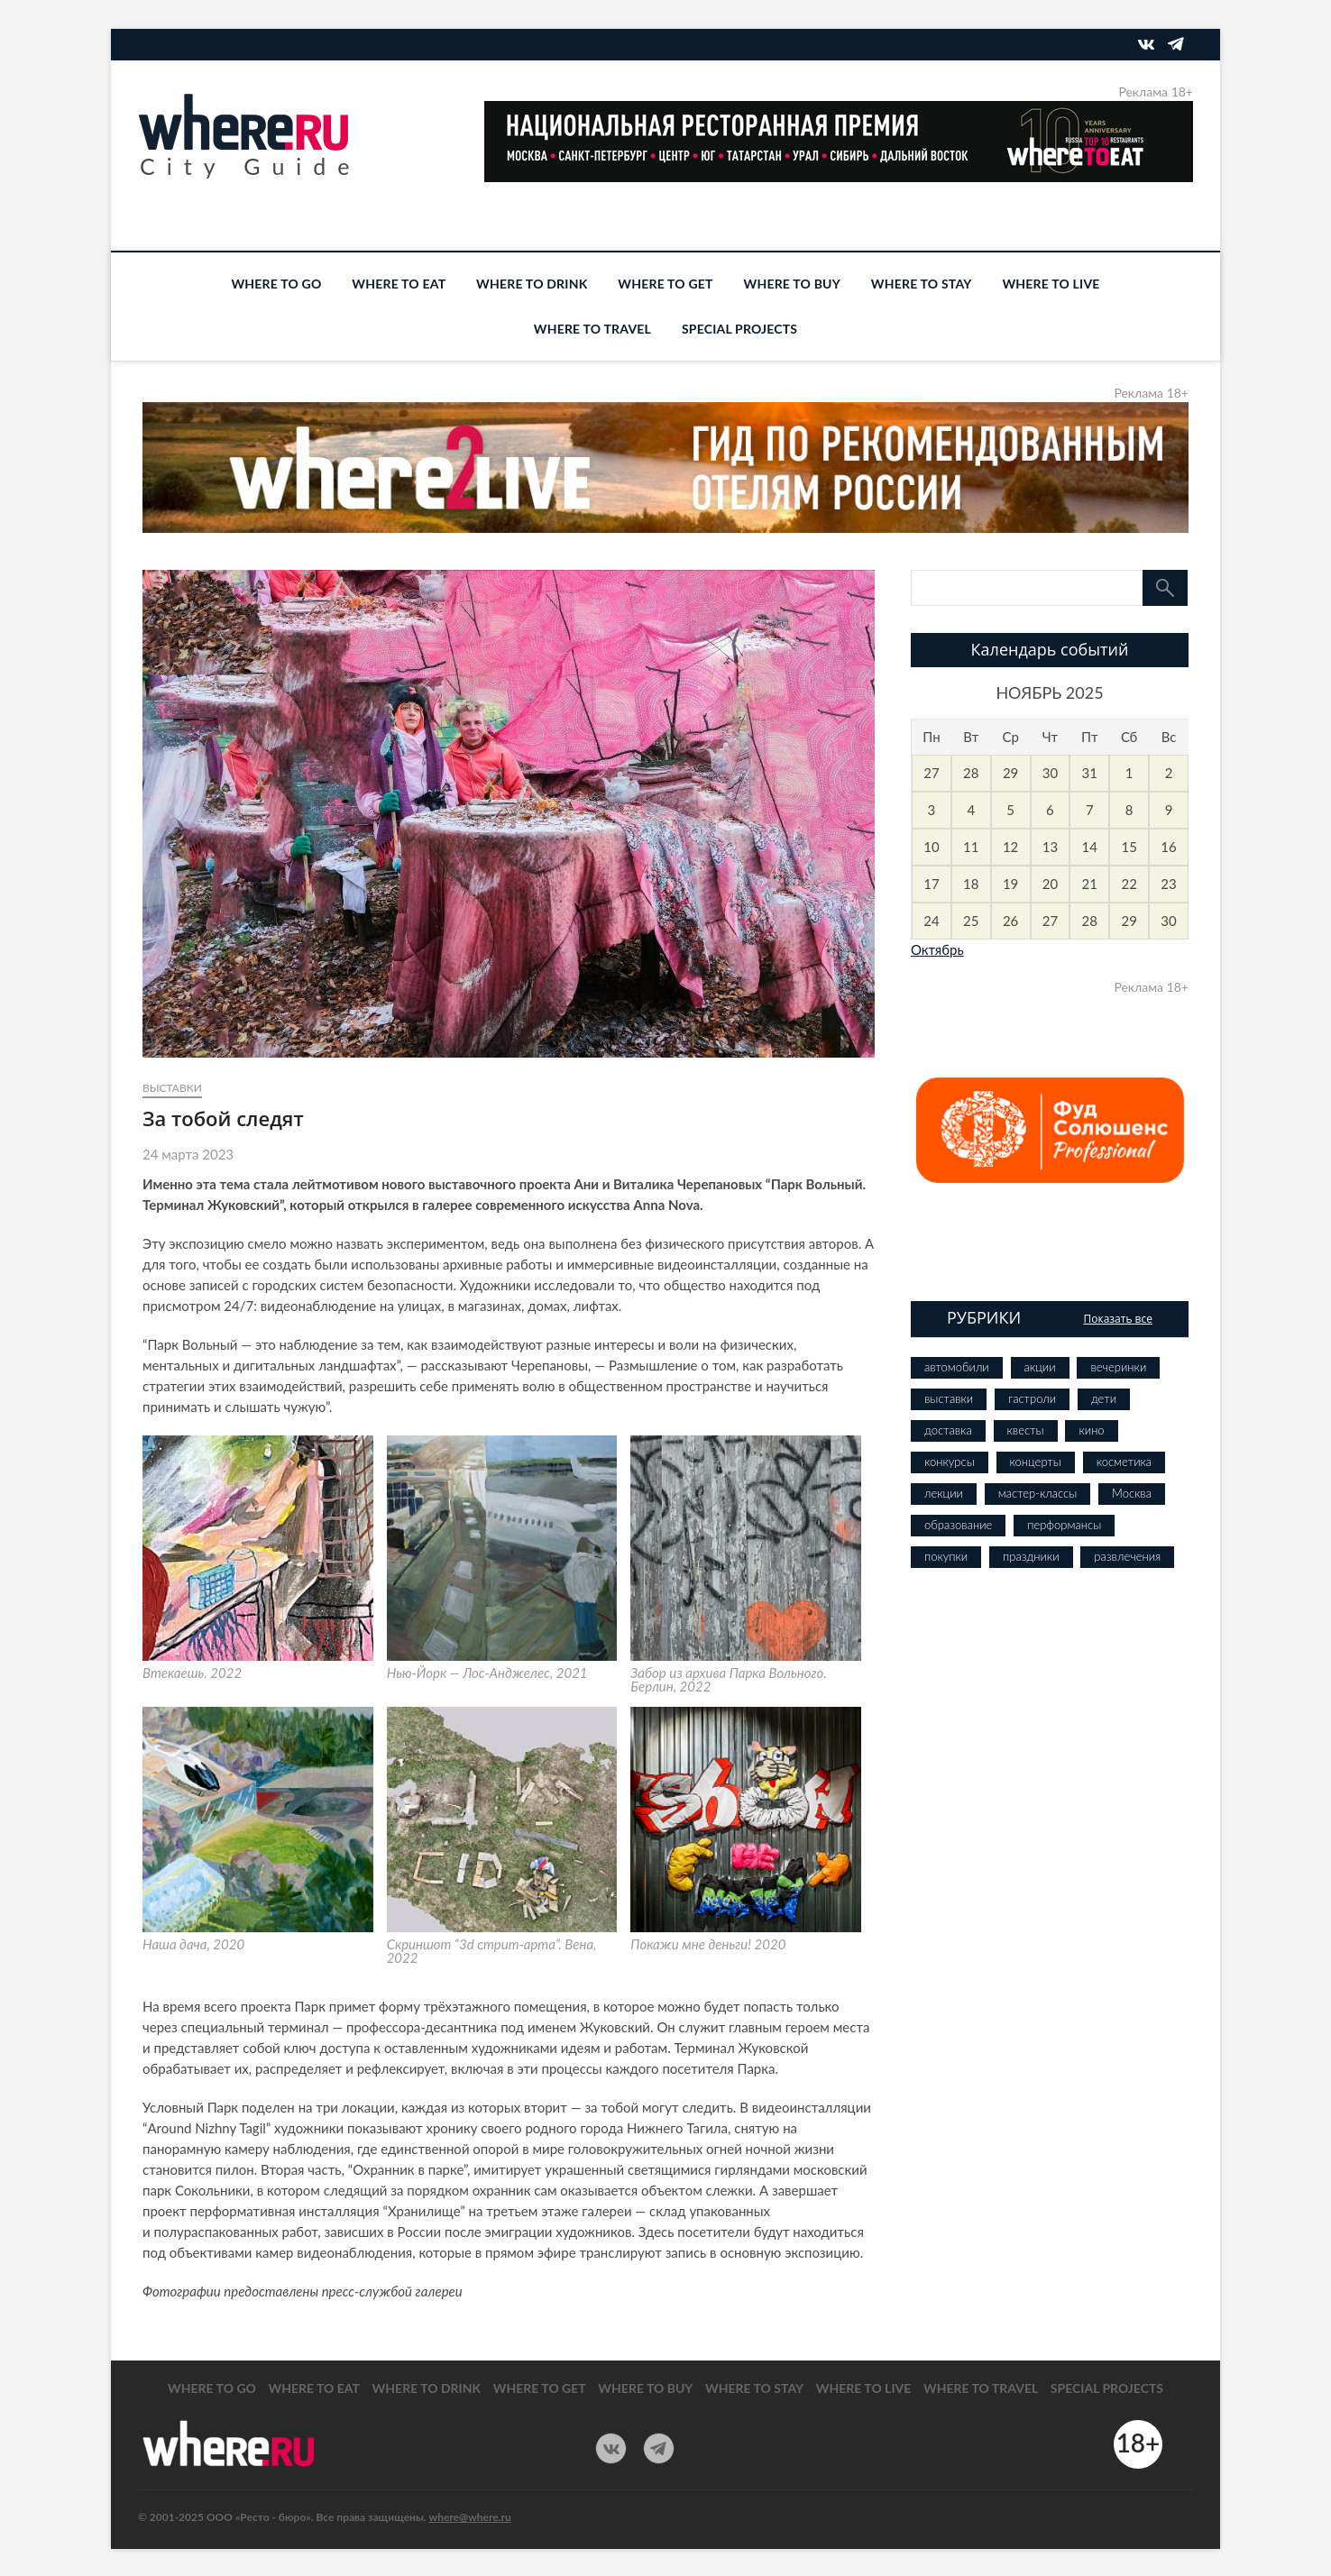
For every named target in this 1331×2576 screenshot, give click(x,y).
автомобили (956, 1367)
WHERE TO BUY (792, 283)
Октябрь (937, 949)
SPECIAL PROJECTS (739, 328)
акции (1040, 1367)
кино (1091, 1430)
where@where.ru (470, 2517)
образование (958, 1524)
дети (1103, 1398)
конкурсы (949, 1461)
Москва (1132, 1493)
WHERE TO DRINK (531, 283)
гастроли (1032, 1398)
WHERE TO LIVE (1050, 283)
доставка (948, 1430)
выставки (172, 1088)
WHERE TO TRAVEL (592, 328)
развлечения (1127, 1556)
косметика (1124, 1461)
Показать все (1117, 1318)
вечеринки (1118, 1367)
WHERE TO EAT (398, 283)
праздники (1031, 1556)
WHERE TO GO (276, 283)
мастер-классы (1037, 1493)
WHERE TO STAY (921, 283)
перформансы (1064, 1524)
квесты (1025, 1430)
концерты (1035, 1461)
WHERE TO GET (665, 283)
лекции (943, 1493)
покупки (946, 1556)
